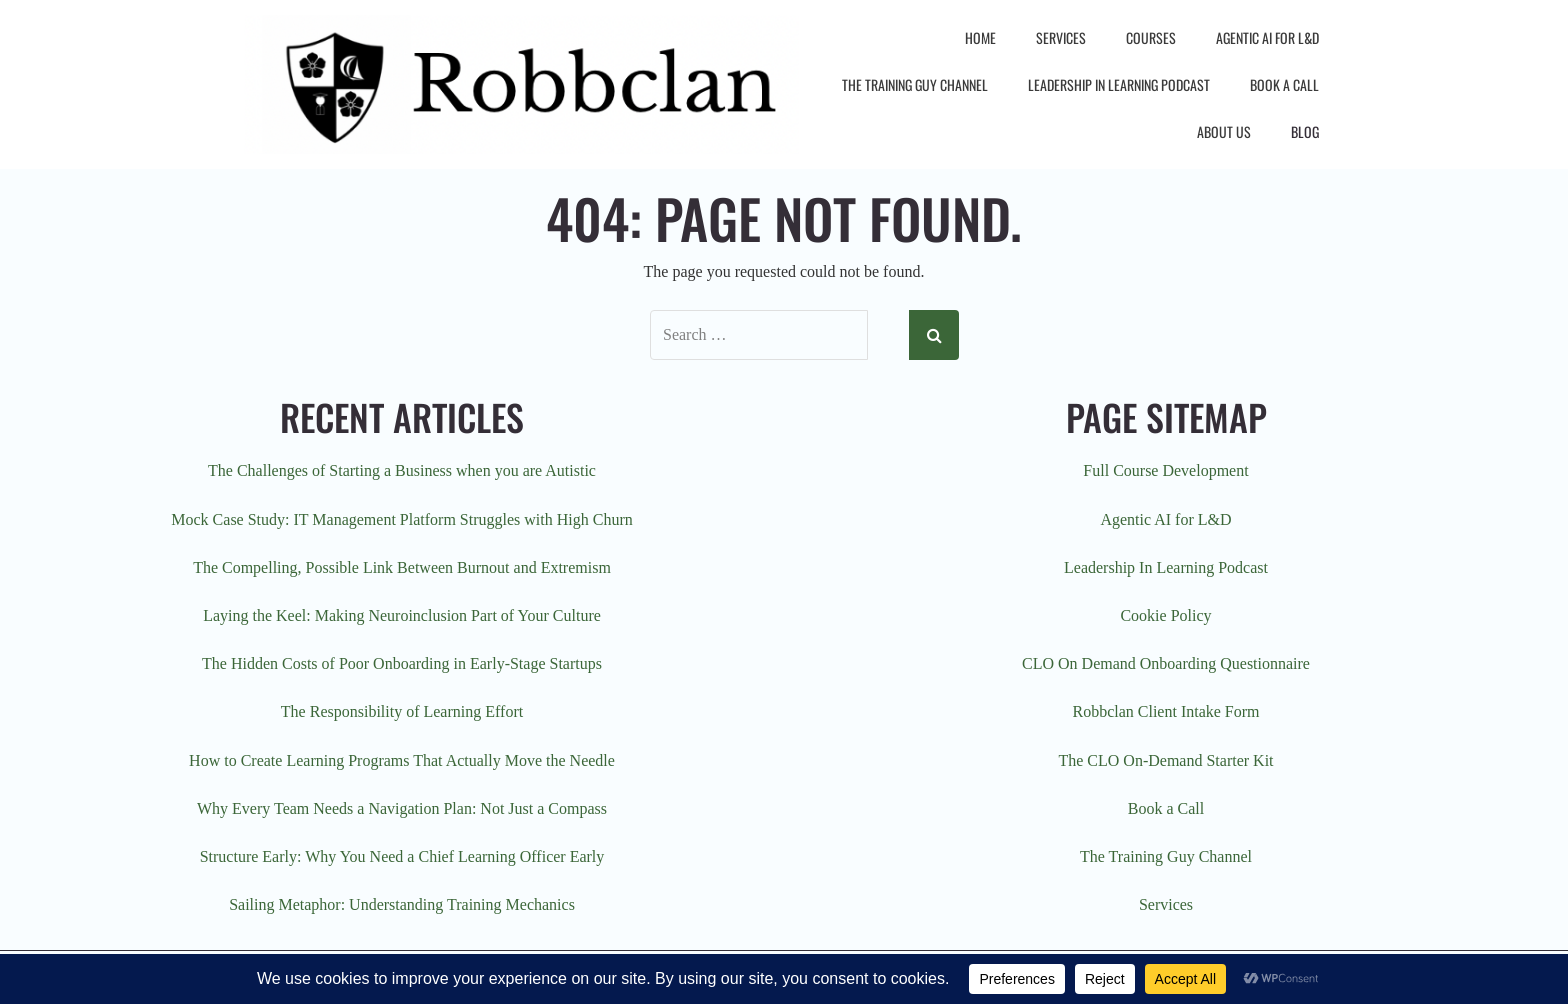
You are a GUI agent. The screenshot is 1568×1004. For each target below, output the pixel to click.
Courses (1151, 37)
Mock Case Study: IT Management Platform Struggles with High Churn (401, 519)
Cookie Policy (1165, 615)
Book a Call (1284, 84)
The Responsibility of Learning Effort (402, 711)
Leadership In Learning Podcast (1119, 84)
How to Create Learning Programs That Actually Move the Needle (402, 760)
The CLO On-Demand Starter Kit (1165, 760)
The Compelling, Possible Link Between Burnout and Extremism (402, 567)
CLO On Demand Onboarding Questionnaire (1166, 663)
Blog (1305, 131)
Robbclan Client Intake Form (1165, 711)
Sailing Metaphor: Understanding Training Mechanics (402, 904)
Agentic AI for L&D (1267, 37)
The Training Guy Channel (915, 84)
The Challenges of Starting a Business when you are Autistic (402, 470)
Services (1061, 37)
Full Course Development (1165, 470)
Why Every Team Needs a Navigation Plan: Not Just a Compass (402, 808)
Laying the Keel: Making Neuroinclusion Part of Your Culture (402, 615)
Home (980, 37)
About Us (1224, 131)
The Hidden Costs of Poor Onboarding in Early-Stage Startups (402, 663)
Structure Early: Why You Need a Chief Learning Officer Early (402, 856)
